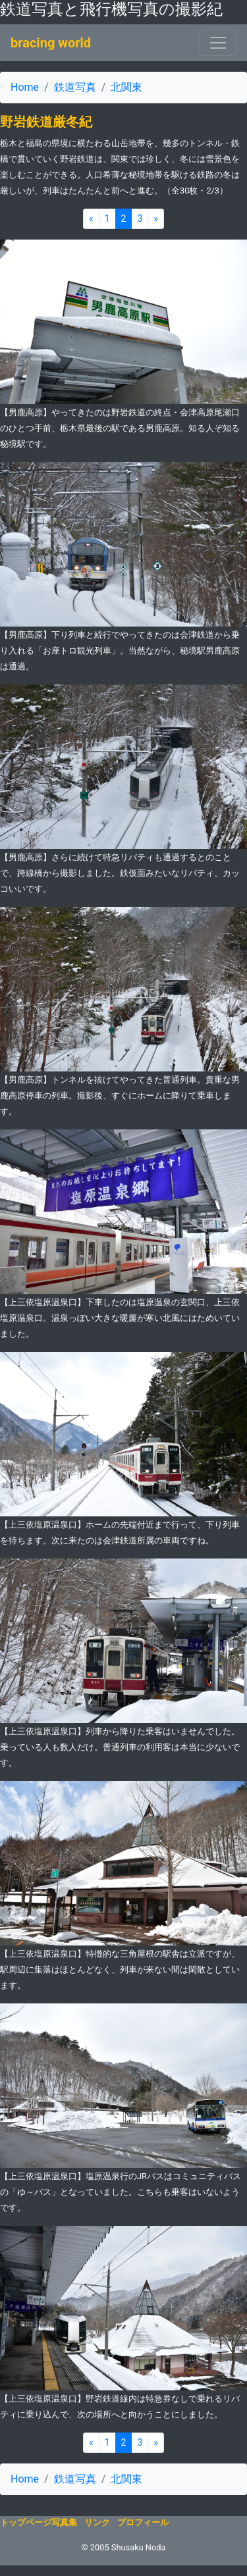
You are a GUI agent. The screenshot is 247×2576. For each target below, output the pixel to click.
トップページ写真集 (38, 2522)
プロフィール (143, 2522)
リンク (97, 2522)
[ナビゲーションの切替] (218, 43)
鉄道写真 (75, 87)
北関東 (126, 87)
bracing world (51, 43)
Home (25, 87)
